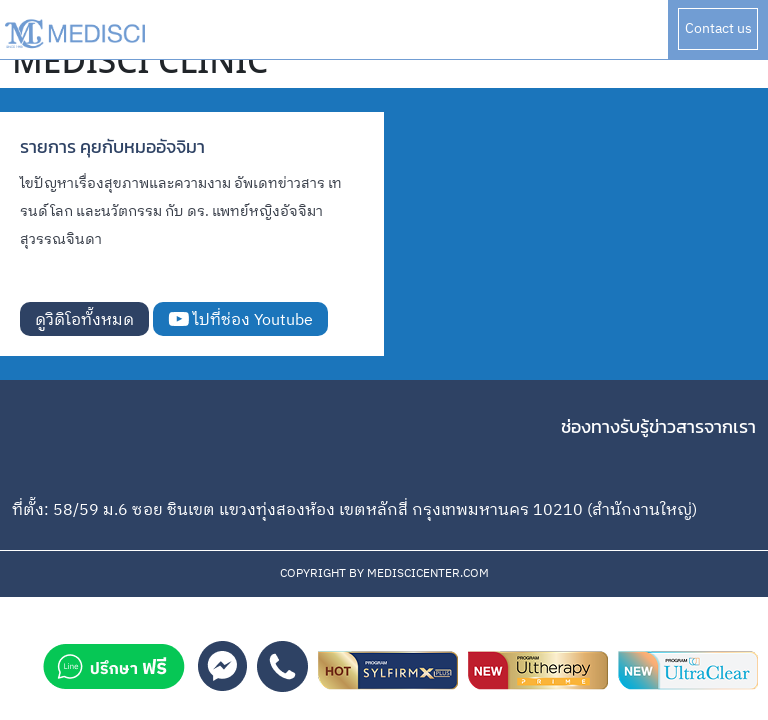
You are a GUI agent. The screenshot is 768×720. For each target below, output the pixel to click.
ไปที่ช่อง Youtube (240, 320)
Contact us (718, 28)
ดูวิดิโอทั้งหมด (84, 320)
